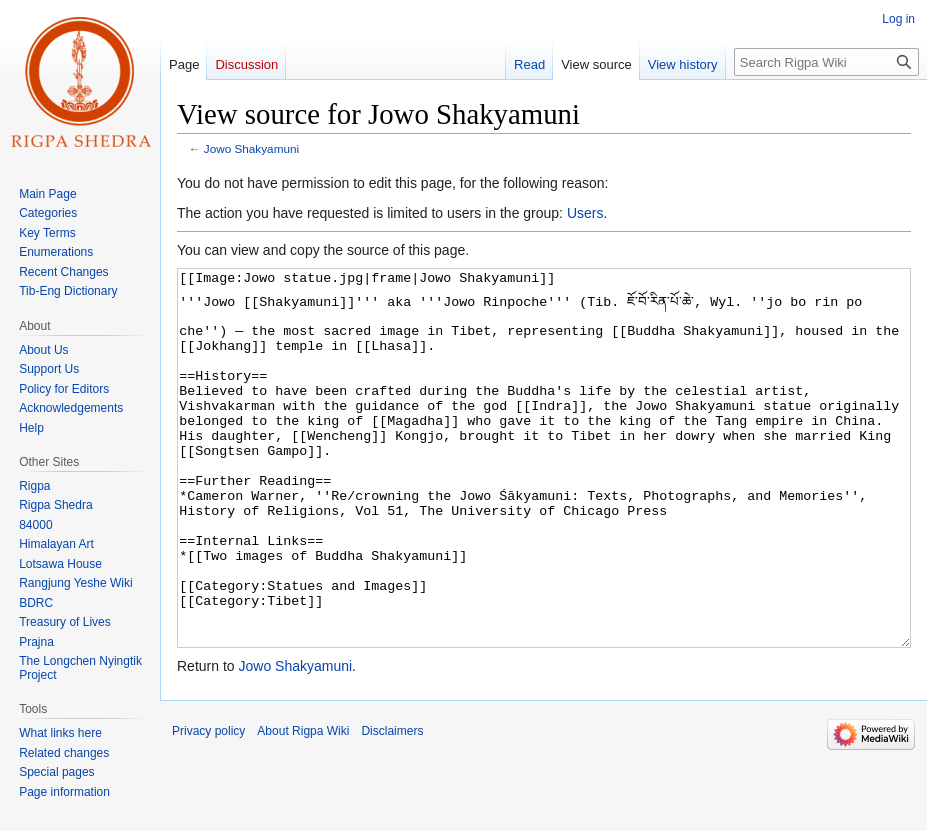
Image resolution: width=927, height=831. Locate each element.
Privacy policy (208, 806)
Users (585, 213)
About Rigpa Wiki (303, 806)
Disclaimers (392, 806)
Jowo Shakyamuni (251, 148)
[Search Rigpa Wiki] (826, 62)
